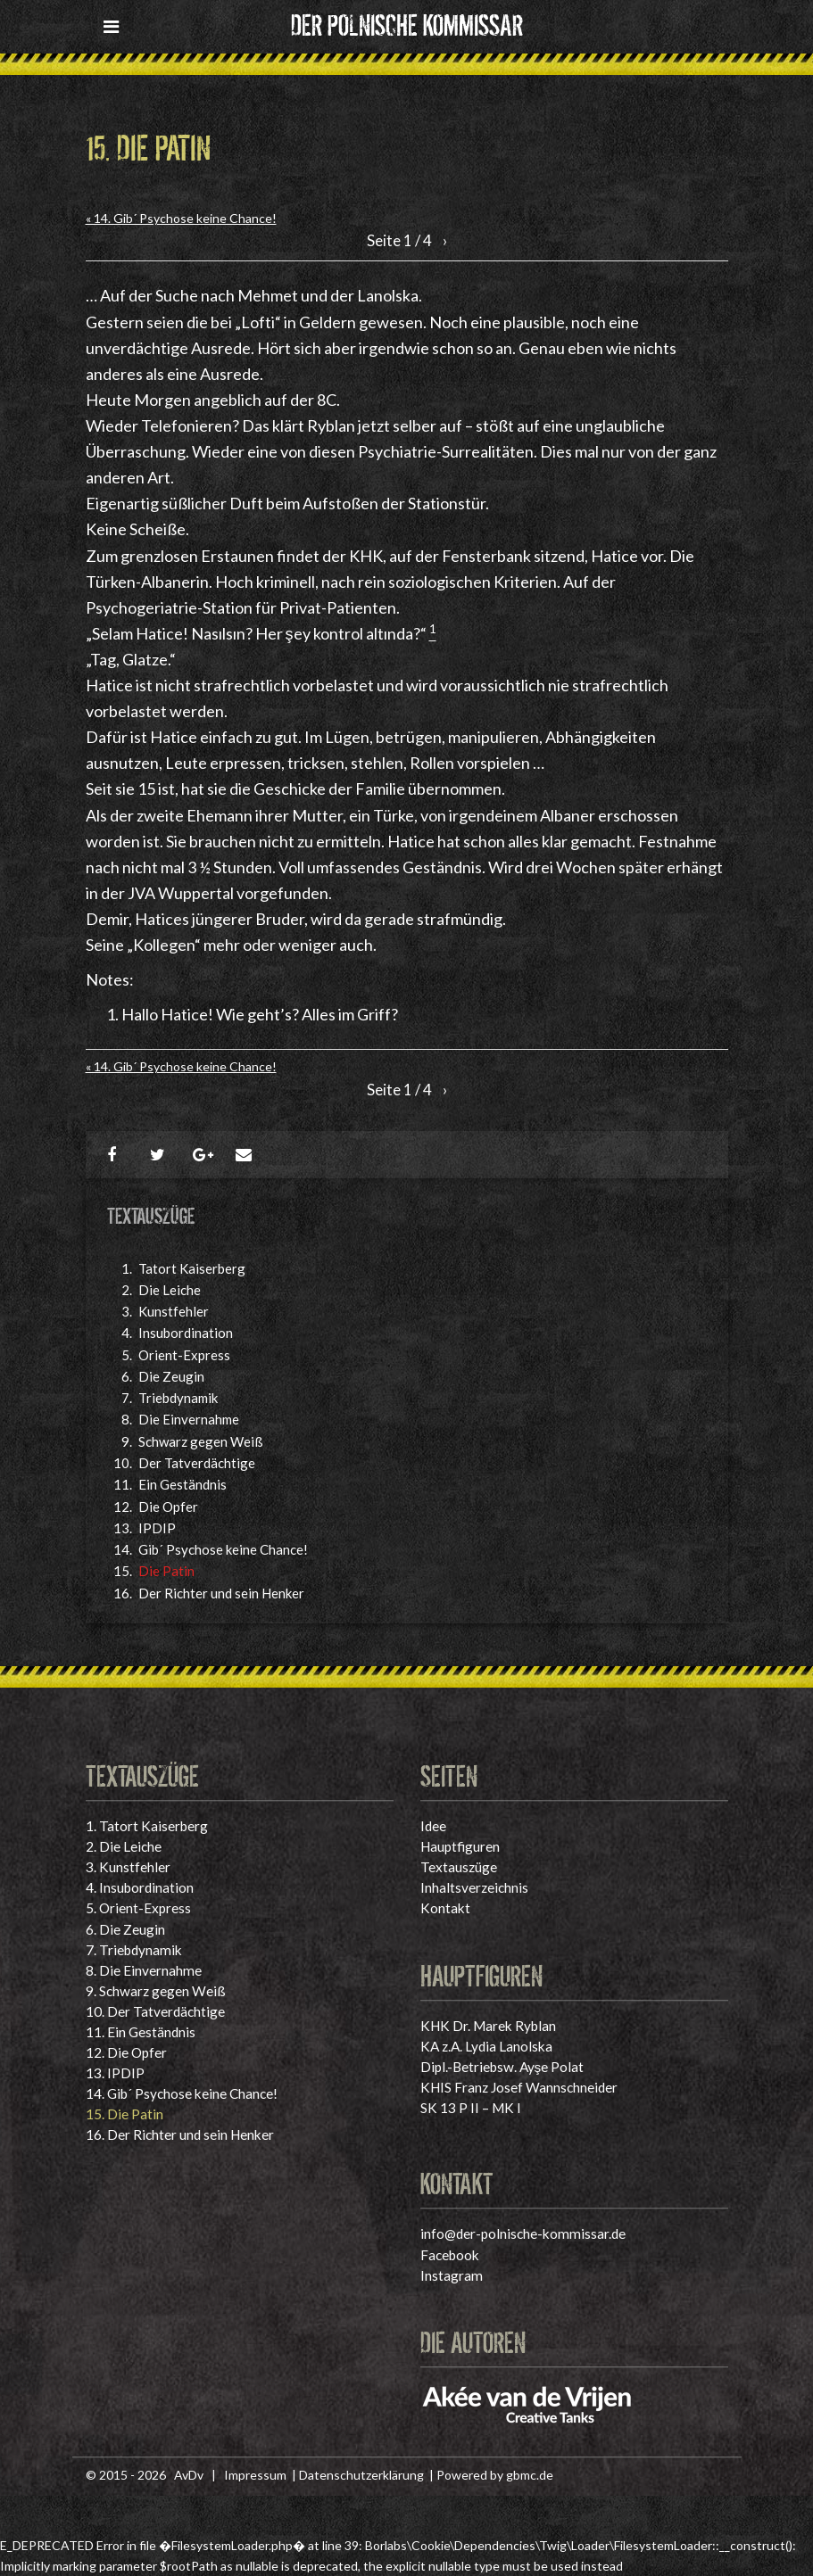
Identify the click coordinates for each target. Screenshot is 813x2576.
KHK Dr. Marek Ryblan (488, 2026)
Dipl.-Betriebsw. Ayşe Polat (502, 2067)
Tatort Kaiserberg (191, 1268)
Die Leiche (169, 1290)
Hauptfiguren (460, 1846)
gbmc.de (529, 2474)
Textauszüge (458, 1867)
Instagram (451, 2275)
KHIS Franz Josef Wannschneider (519, 2087)
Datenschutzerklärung (361, 2474)
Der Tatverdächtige (196, 1463)
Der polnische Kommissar (407, 23)
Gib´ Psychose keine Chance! (223, 1549)
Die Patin (166, 1571)
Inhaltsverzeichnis (474, 1887)
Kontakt (445, 1908)
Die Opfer (168, 1507)
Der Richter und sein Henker (221, 1593)
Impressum (255, 2474)
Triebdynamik (178, 1398)
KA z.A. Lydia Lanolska (486, 2046)
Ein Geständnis (182, 1484)
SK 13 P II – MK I (470, 2108)
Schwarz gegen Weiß (200, 1441)
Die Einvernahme (188, 1419)
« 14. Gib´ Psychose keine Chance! (181, 218)
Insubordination (185, 1333)
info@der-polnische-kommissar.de (523, 2233)
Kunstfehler (173, 1311)
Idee (433, 1826)
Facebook (449, 2255)
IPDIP (157, 1528)
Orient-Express (184, 1355)
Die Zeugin (171, 1376)
